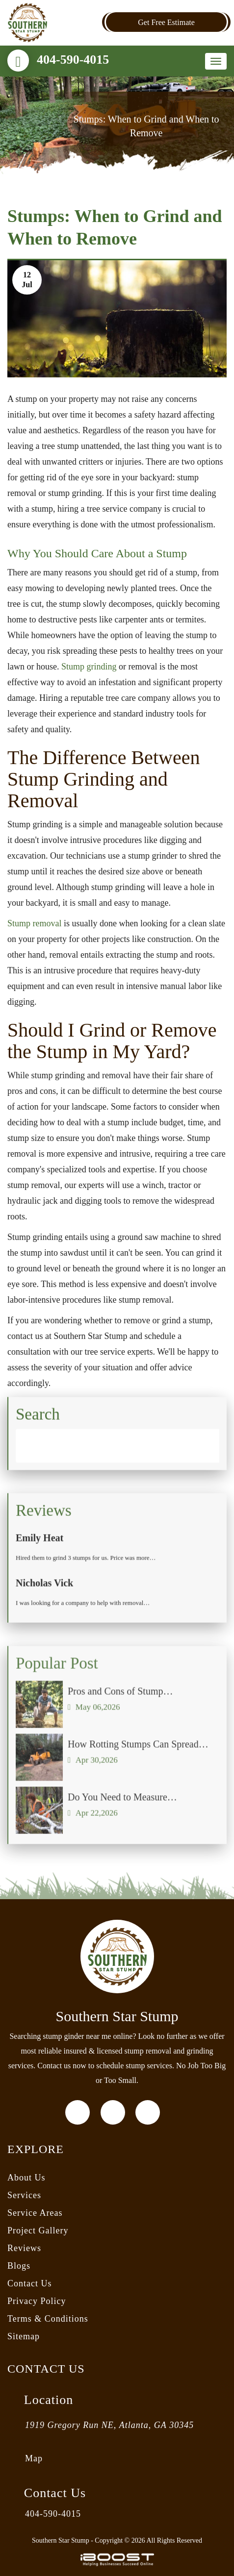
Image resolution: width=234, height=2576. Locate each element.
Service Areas (34, 2213)
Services (24, 2195)
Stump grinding (89, 666)
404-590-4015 (73, 59)
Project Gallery (37, 2230)
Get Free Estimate (166, 22)
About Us (26, 2177)
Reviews (24, 2248)
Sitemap (23, 2336)
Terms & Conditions (47, 2319)
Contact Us (29, 2283)
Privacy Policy (36, 2301)
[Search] (117, 1454)
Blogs (18, 2266)
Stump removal (34, 923)
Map (34, 2458)
